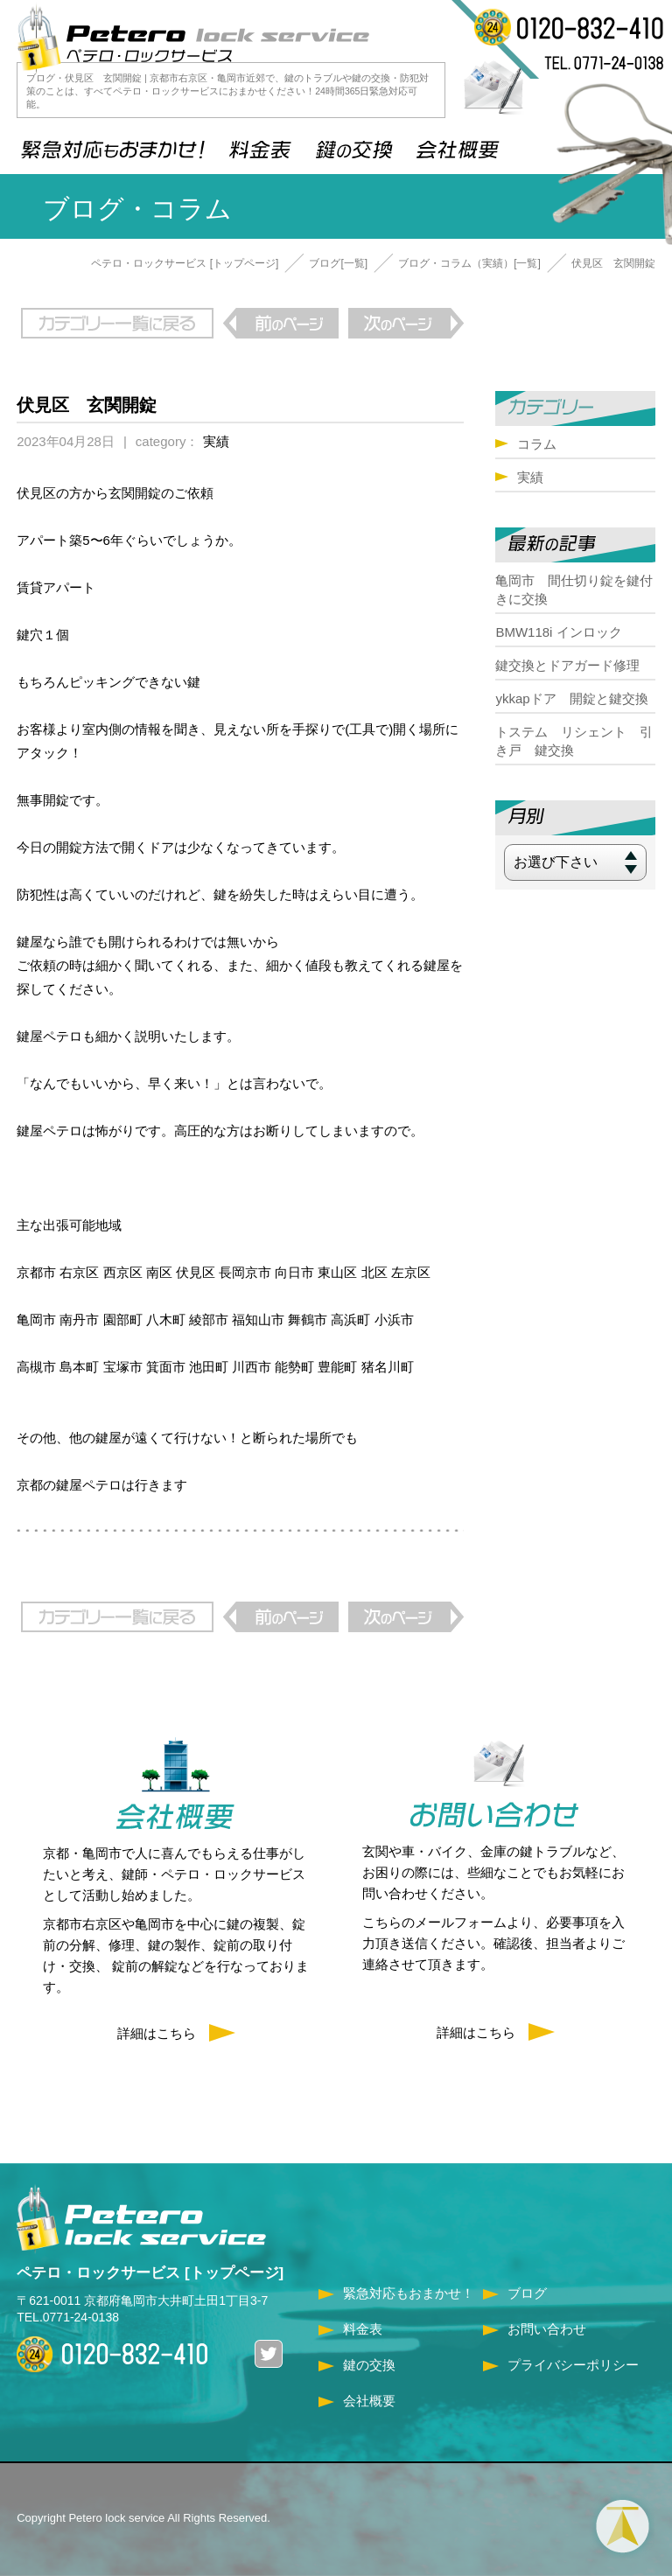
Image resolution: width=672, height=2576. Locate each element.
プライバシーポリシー (573, 2364)
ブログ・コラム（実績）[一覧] (469, 263)
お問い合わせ (547, 2328)
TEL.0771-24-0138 (68, 2317)
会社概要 (369, 2400)
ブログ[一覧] (338, 263)
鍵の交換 (369, 2364)
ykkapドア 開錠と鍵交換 (571, 698)
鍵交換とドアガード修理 (567, 665)
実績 (216, 441)
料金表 (362, 2328)
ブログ (527, 2293)
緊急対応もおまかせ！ (408, 2293)
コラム (536, 443)
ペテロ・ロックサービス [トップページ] (184, 263)
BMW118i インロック (558, 632)
